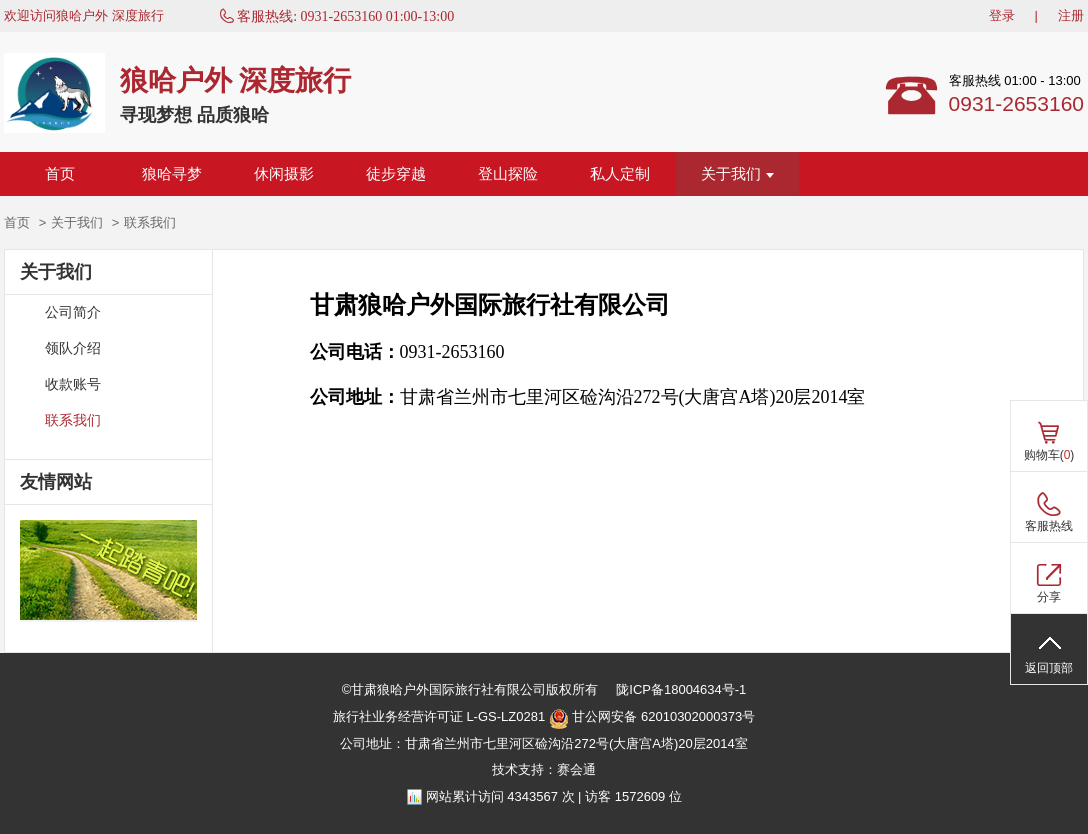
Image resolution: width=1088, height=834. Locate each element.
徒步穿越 (396, 174)
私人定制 (620, 174)
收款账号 (73, 384)
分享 (1049, 597)
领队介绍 (73, 348)
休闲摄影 (284, 174)
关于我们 (737, 174)
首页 (60, 174)
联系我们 (73, 420)
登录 (1002, 15)
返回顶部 (1049, 668)
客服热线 (1049, 526)
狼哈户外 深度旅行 (235, 80)
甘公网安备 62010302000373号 (652, 719)
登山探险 (508, 174)
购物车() (1049, 455)
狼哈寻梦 (172, 174)
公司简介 (73, 312)
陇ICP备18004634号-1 (681, 689)
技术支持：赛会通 (544, 769)
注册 (1071, 15)
